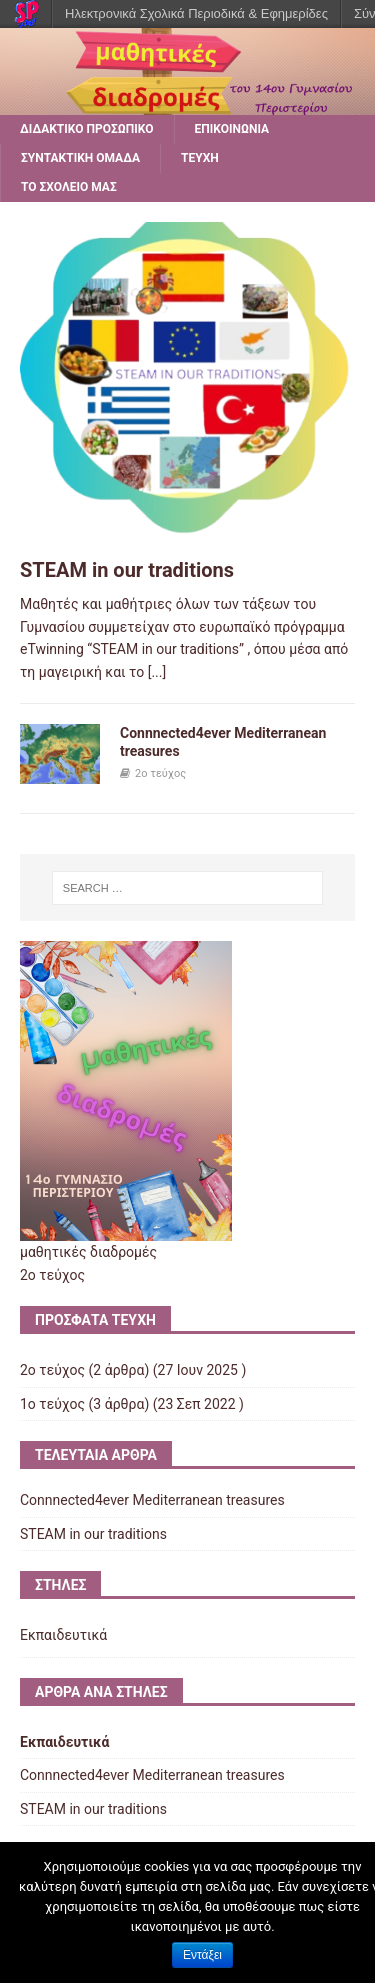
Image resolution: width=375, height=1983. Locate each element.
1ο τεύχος (52, 1404)
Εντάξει (202, 1955)
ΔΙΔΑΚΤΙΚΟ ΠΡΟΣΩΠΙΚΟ (87, 129)
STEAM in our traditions (127, 570)
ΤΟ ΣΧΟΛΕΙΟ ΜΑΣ (69, 187)
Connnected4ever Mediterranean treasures (152, 1500)
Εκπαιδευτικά (63, 1635)
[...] (157, 672)
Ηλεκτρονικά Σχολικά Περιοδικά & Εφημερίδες (196, 13)
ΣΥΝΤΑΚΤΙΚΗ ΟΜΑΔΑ (80, 158)
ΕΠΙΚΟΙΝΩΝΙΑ (232, 129)
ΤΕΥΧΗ (200, 158)
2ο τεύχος (160, 773)
